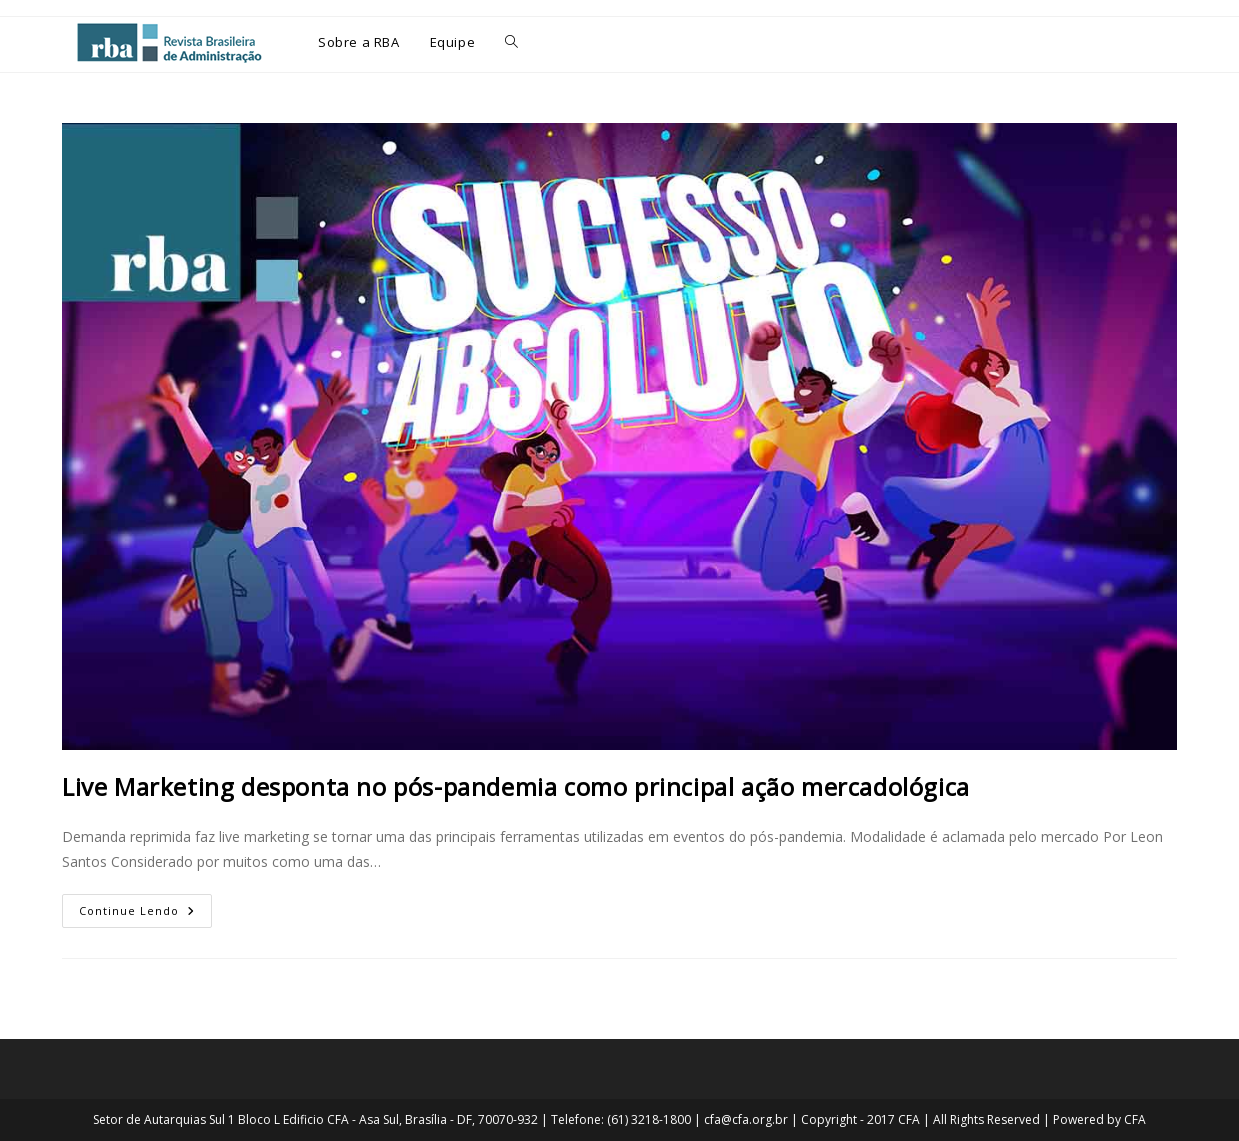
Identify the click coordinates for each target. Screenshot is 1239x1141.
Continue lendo (145, 906)
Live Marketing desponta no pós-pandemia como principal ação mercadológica (516, 786)
